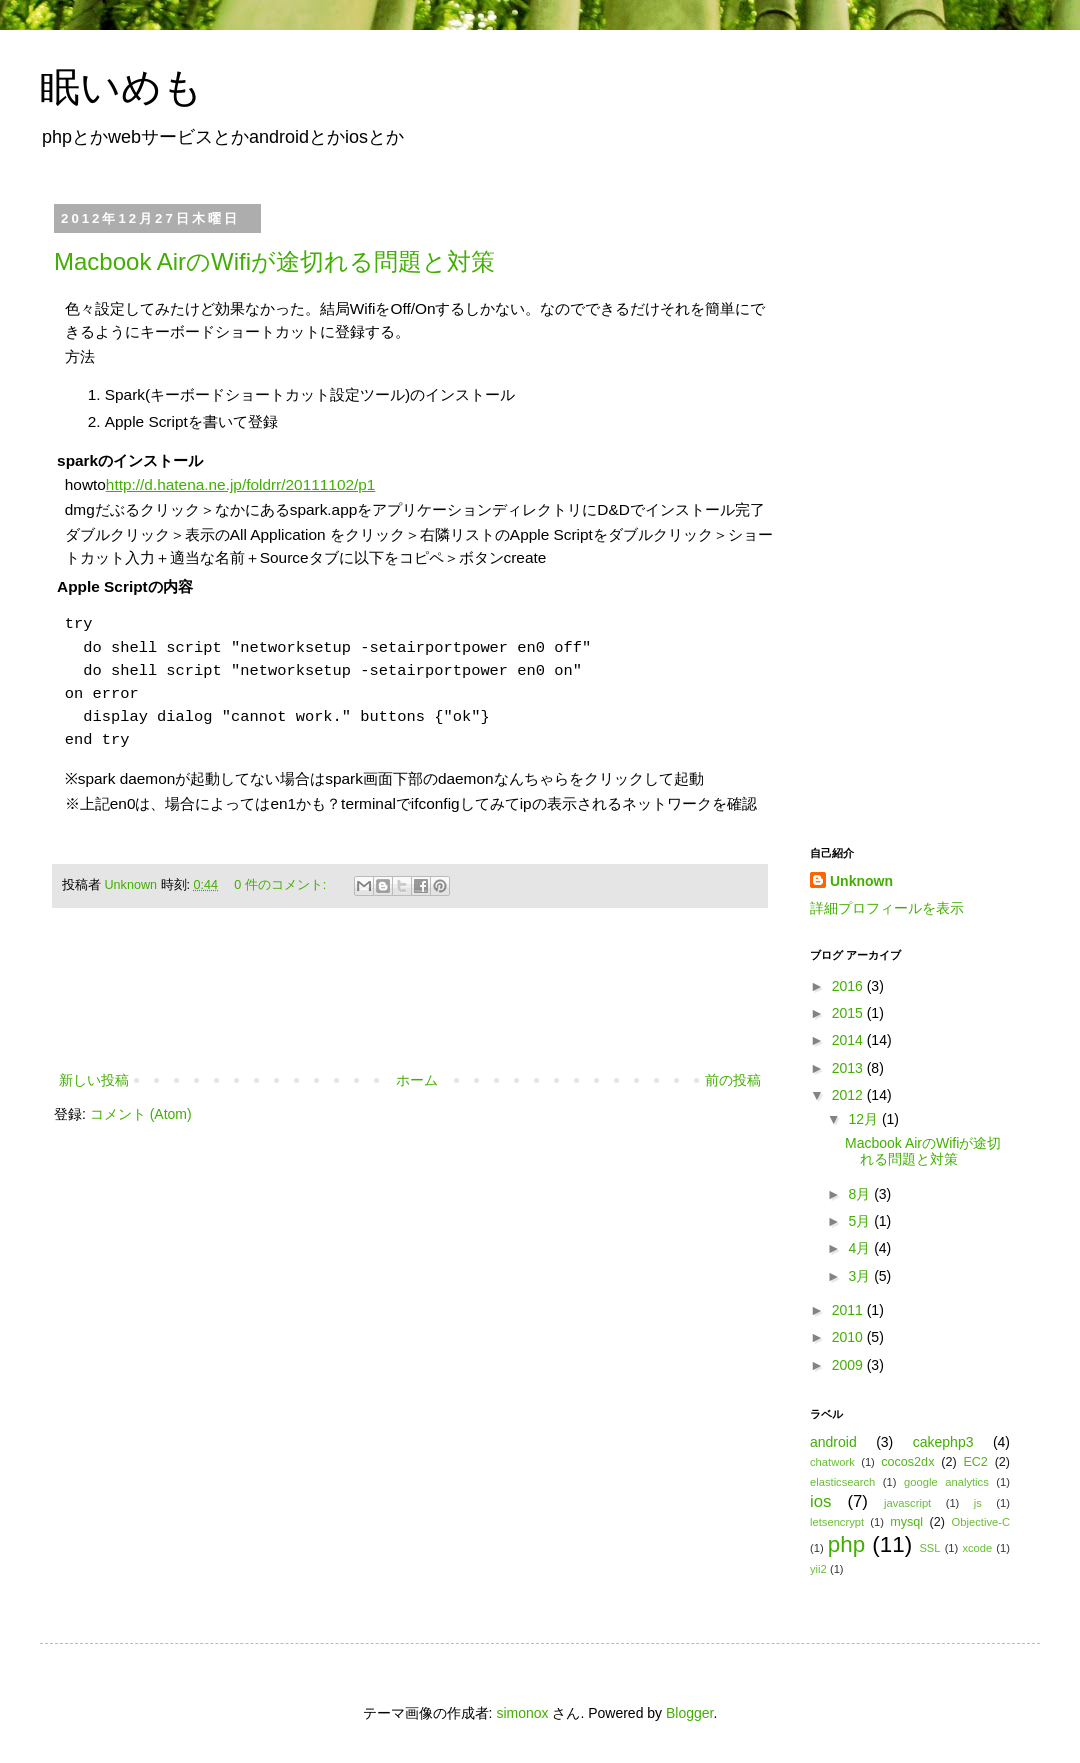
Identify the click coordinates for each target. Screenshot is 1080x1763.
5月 (861, 1221)
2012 (849, 1095)
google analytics (946, 1482)
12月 (864, 1119)
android (833, 1442)
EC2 (975, 1462)
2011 (849, 1310)
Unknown (133, 885)
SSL (929, 1548)
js (978, 1503)
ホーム (417, 1080)
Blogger (689, 1713)
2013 (849, 1068)
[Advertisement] (410, 1013)
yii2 (818, 1569)
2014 (849, 1040)
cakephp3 (943, 1442)
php (846, 1544)
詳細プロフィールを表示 (887, 908)
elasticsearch (842, 1482)
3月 (861, 1276)
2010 (849, 1337)
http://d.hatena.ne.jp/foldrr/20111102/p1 (241, 484)
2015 (849, 1013)
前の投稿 (733, 1080)
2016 (849, 986)
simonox (522, 1713)
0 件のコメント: (282, 885)
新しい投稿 (94, 1080)
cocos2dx (907, 1462)
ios (820, 1501)
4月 (861, 1248)
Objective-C (981, 1522)
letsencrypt (837, 1522)
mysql (906, 1522)
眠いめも (121, 87)
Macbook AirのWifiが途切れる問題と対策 (274, 261)
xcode (977, 1548)
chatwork (832, 1462)
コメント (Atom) (141, 1114)
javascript (907, 1503)
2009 (849, 1365)
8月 (861, 1194)
